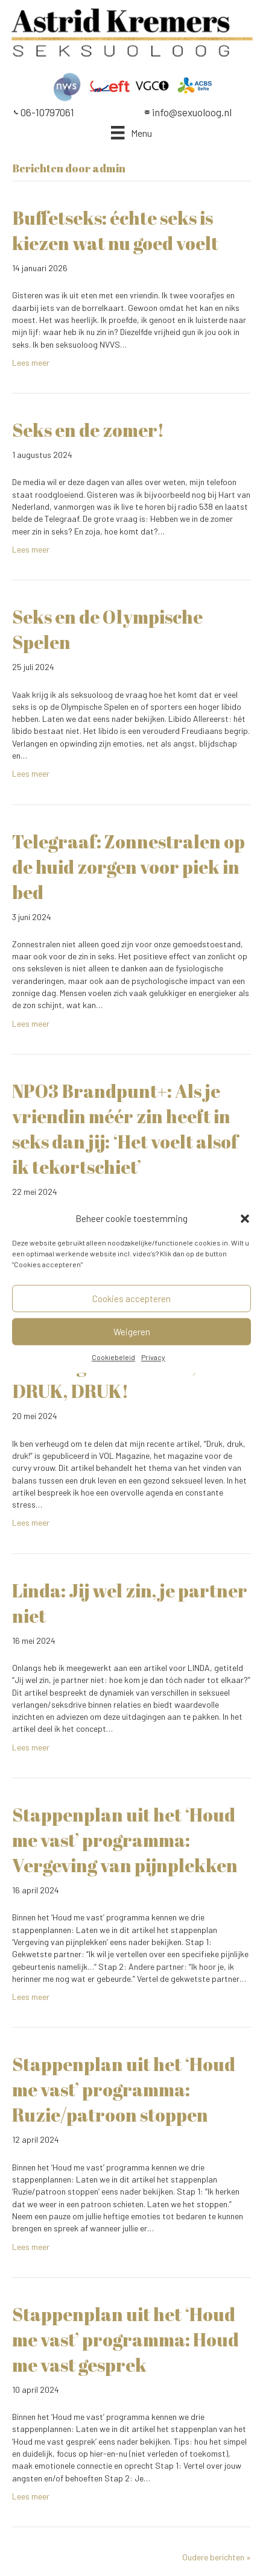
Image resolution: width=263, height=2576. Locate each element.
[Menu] (131, 133)
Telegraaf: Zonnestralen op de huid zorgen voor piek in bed (128, 866)
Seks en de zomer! (88, 430)
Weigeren (131, 1331)
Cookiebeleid (113, 1357)
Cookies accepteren (131, 1298)
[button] (245, 1219)
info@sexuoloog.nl (192, 112)
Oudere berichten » (216, 2557)
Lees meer (30, 362)
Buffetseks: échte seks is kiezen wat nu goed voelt (115, 230)
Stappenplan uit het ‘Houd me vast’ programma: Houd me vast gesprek (125, 2339)
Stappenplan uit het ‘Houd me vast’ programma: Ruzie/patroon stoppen (123, 2089)
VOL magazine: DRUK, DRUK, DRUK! (104, 1378)
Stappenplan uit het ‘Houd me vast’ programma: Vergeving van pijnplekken (125, 1840)
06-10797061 (47, 112)
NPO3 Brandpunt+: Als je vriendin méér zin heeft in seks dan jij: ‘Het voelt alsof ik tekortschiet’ (125, 1129)
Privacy (153, 1357)
